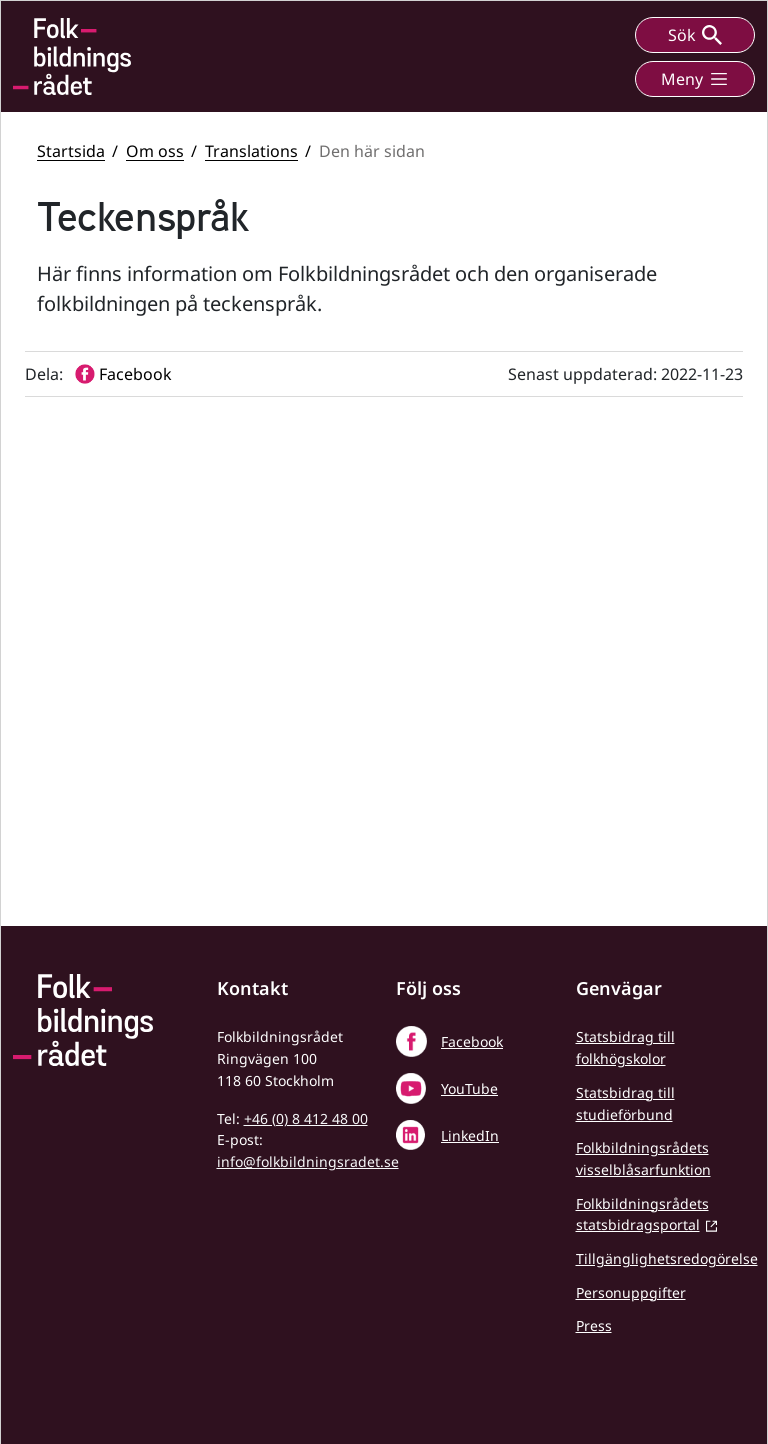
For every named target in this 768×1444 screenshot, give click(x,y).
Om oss (155, 151)
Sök (695, 35)
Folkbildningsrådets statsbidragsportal (642, 1214)
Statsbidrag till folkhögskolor (625, 1047)
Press (594, 1325)
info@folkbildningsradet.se (308, 1161)
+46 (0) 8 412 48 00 (306, 1118)
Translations (251, 151)
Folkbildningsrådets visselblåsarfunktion (643, 1158)
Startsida (71, 151)
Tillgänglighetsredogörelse (667, 1258)
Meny (695, 79)
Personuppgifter (631, 1292)
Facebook (472, 1041)
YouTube (469, 1088)
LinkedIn (470, 1135)
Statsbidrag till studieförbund (625, 1103)
